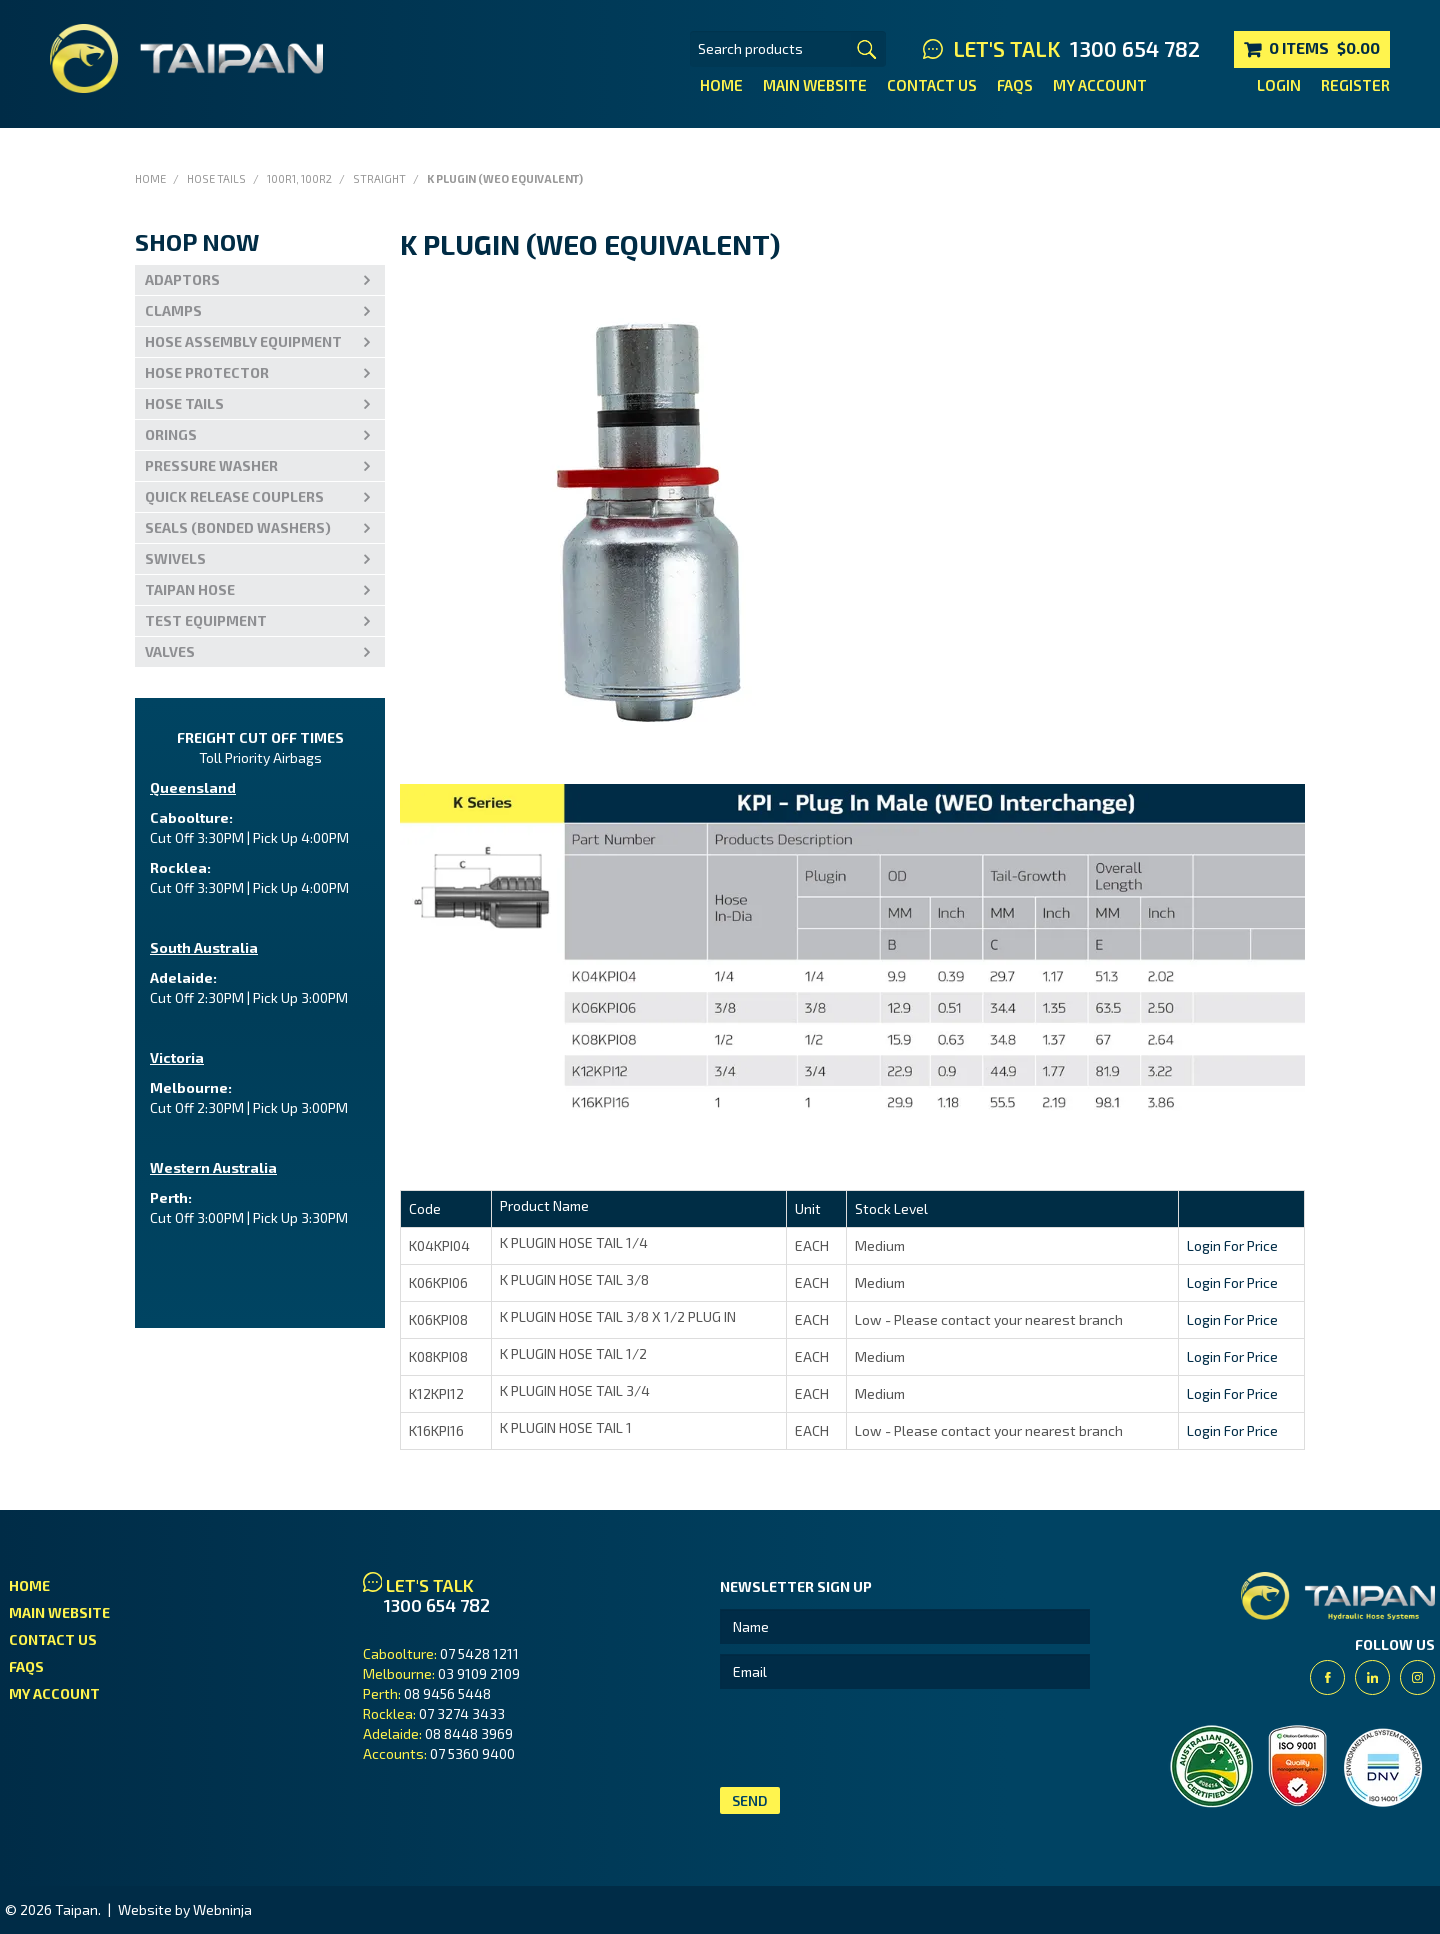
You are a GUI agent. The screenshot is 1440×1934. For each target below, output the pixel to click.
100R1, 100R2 (299, 178)
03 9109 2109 (479, 1673)
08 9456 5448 (447, 1693)
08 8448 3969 (469, 1733)
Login (1279, 85)
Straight (379, 178)
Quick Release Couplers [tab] (234, 496)
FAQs (1015, 85)
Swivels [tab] (175, 558)
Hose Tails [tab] (184, 403)
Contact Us (932, 85)
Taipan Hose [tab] (190, 589)
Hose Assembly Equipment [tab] (243, 341)
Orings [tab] (171, 434)
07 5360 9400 (472, 1753)
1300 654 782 (1135, 49)
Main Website (815, 85)
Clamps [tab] (173, 310)
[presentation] (872, 1738)
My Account (1100, 85)
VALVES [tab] (170, 651)
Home (721, 85)
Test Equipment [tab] (206, 620)
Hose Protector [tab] (207, 372)
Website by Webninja (185, 1909)
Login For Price (1232, 1245)
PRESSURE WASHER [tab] (211, 465)
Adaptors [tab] (182, 279)
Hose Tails (216, 178)
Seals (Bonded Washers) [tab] (238, 527)
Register (1355, 85)
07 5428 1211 (479, 1653)
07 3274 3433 (462, 1713)
